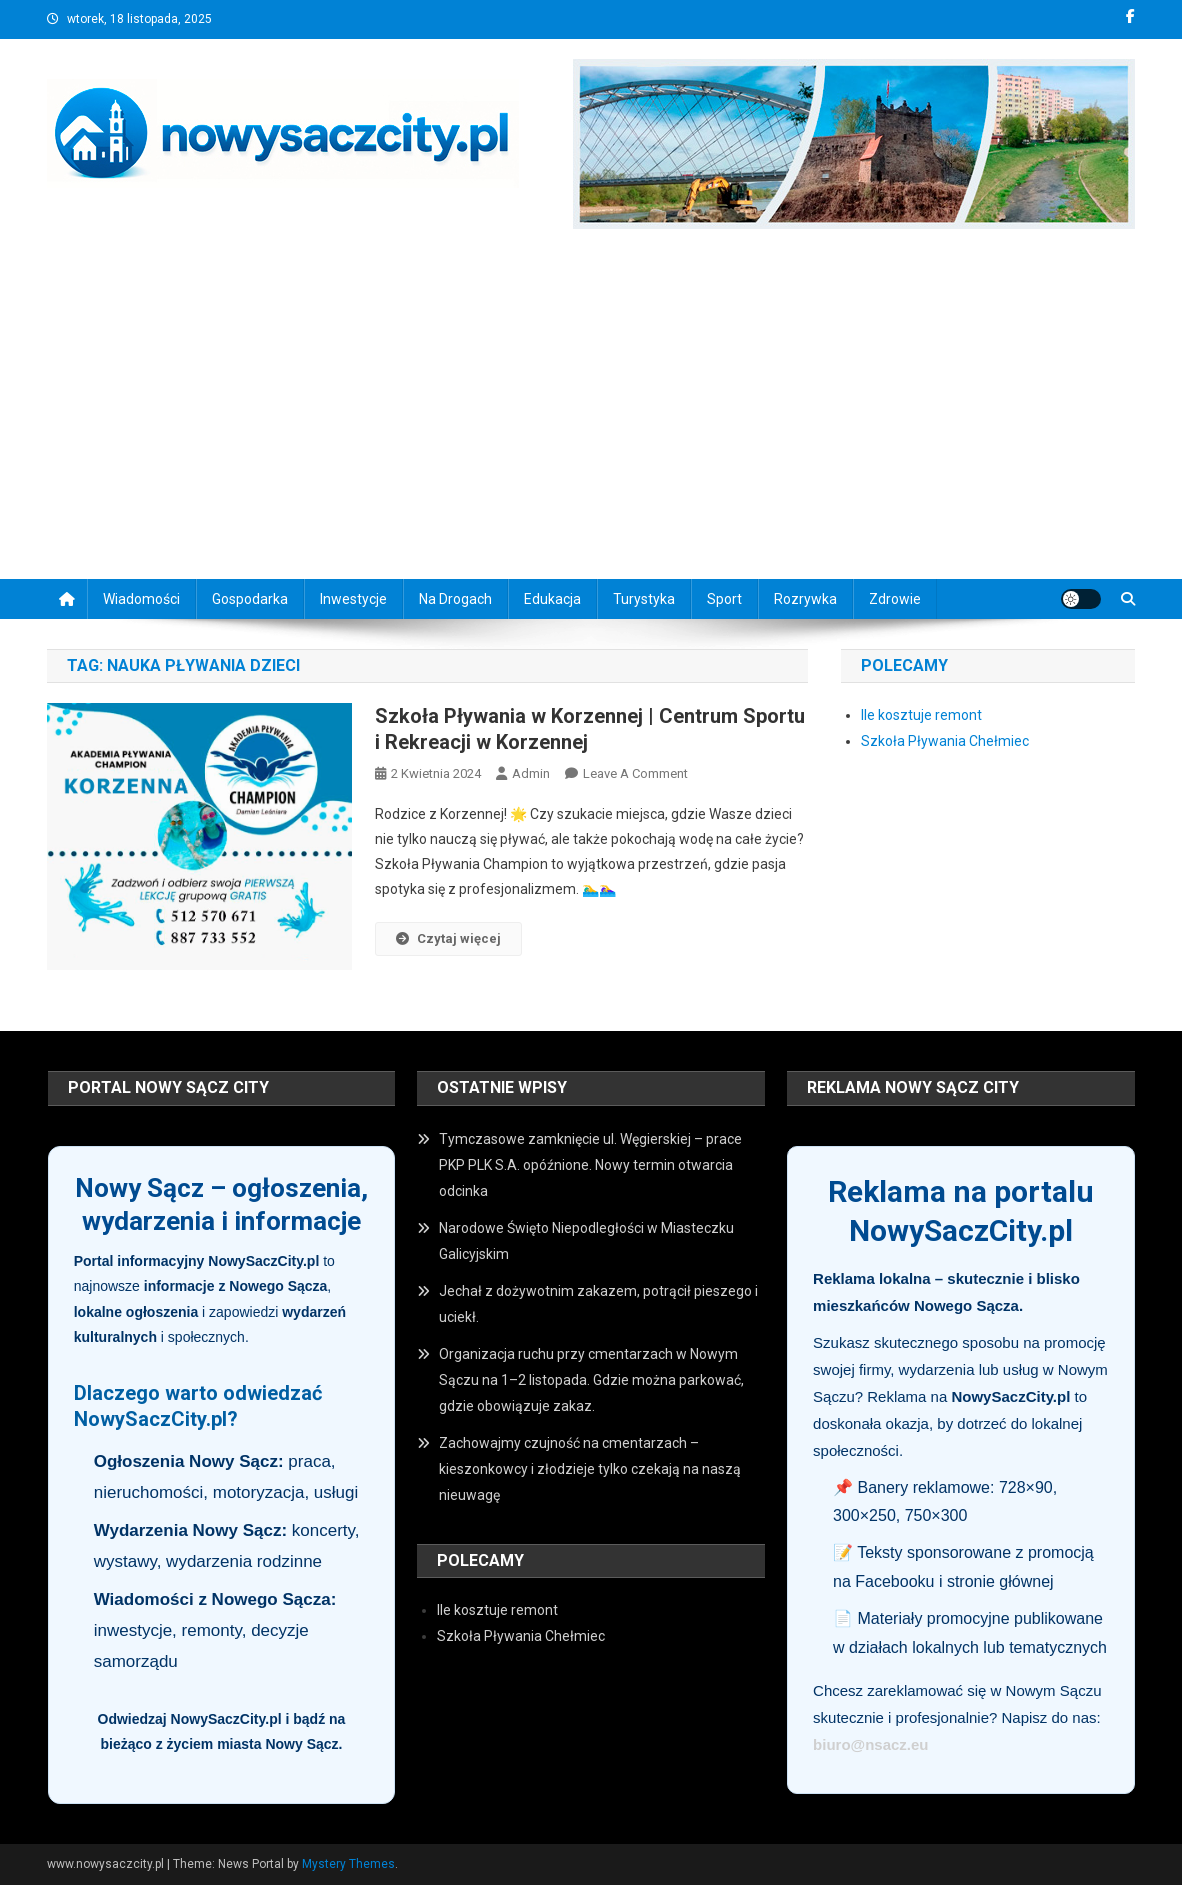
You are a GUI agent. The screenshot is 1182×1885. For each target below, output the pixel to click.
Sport (724, 599)
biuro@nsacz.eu (870, 1744)
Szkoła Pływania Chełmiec (945, 741)
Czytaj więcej (448, 938)
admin (531, 773)
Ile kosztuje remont (921, 715)
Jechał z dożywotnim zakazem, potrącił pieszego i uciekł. (598, 1304)
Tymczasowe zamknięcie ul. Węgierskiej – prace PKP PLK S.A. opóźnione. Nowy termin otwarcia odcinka (590, 1165)
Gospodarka (250, 599)
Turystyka (644, 599)
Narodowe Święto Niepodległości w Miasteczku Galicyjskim (586, 1241)
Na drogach (455, 599)
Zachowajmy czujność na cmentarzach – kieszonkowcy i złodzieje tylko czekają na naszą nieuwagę (590, 1469)
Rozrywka (805, 599)
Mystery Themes (348, 1864)
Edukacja (552, 599)
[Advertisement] (591, 409)
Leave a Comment (635, 773)
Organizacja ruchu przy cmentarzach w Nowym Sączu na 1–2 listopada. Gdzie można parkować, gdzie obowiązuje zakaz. (591, 1380)
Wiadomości (141, 599)
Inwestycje (353, 599)
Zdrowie (895, 599)
